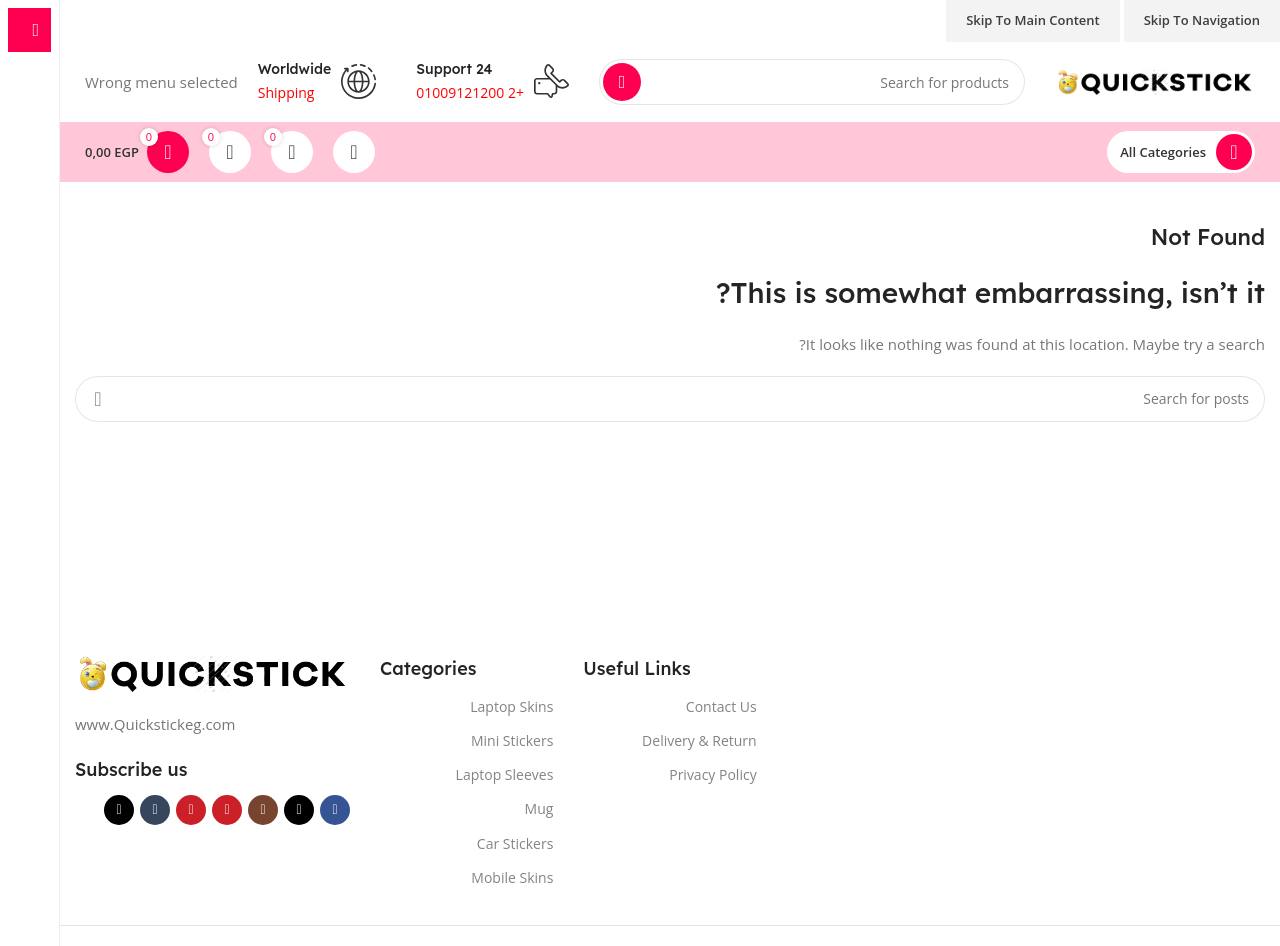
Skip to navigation (1202, 20)
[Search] (812, 82)
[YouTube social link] (227, 810)
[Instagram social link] (263, 810)
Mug (539, 808)
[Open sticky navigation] (1181, 152)
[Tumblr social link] (155, 810)
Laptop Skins (511, 706)
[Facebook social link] (335, 810)
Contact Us (721, 706)
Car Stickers (515, 843)
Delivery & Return (699, 740)
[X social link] (299, 810)
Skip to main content (1033, 20)
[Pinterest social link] (191, 810)
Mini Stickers (512, 740)
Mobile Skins (512, 877)
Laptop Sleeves (505, 774)
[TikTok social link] (119, 810)
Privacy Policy (712, 774)
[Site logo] (1155, 80)
